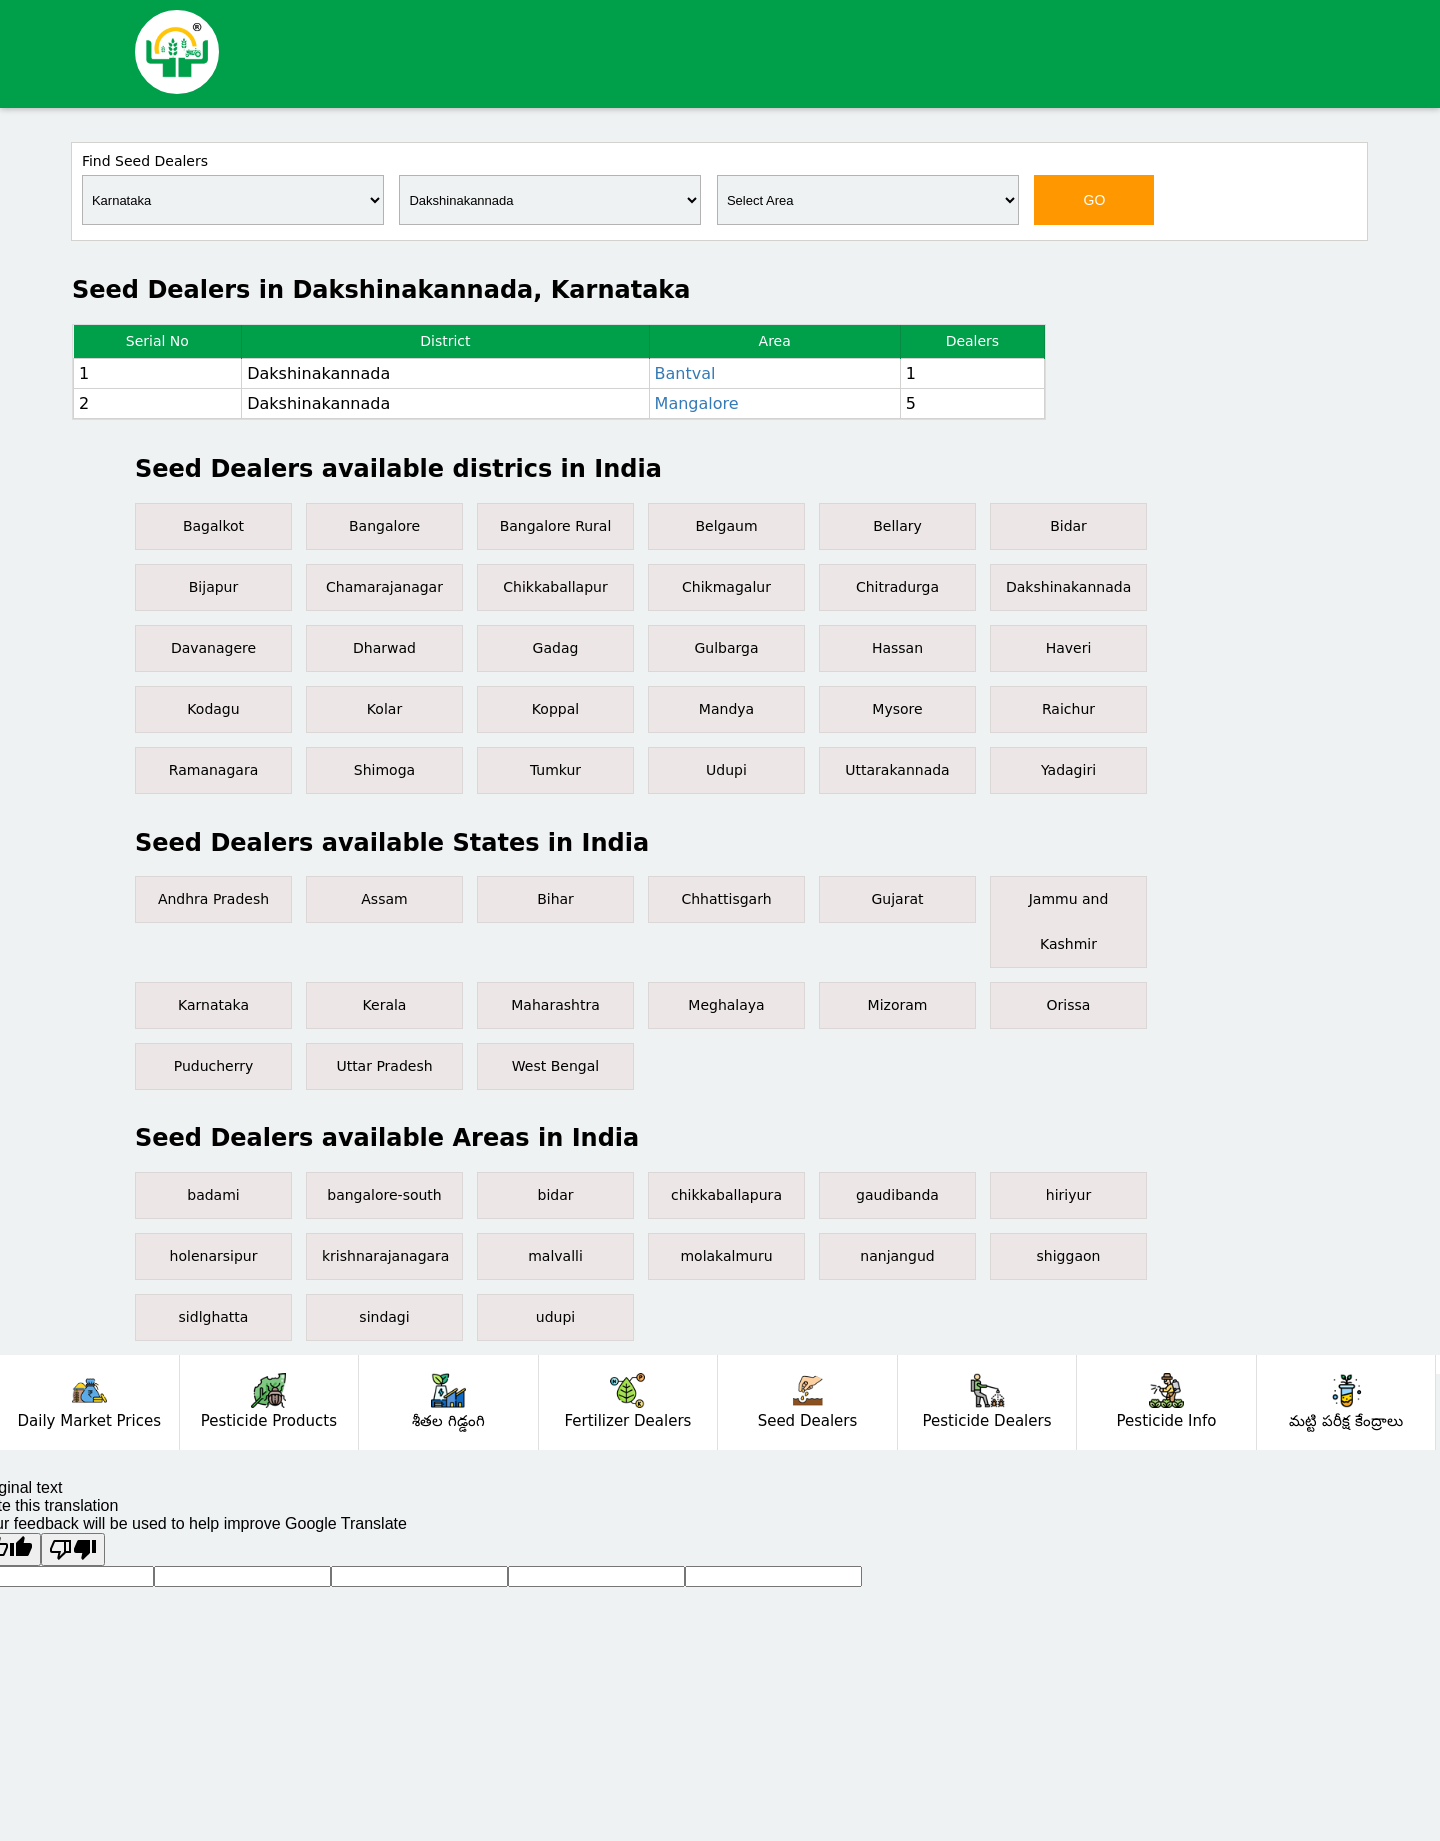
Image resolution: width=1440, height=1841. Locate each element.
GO (1095, 200)
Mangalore (697, 403)
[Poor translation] (73, 1549)
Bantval (685, 373)
